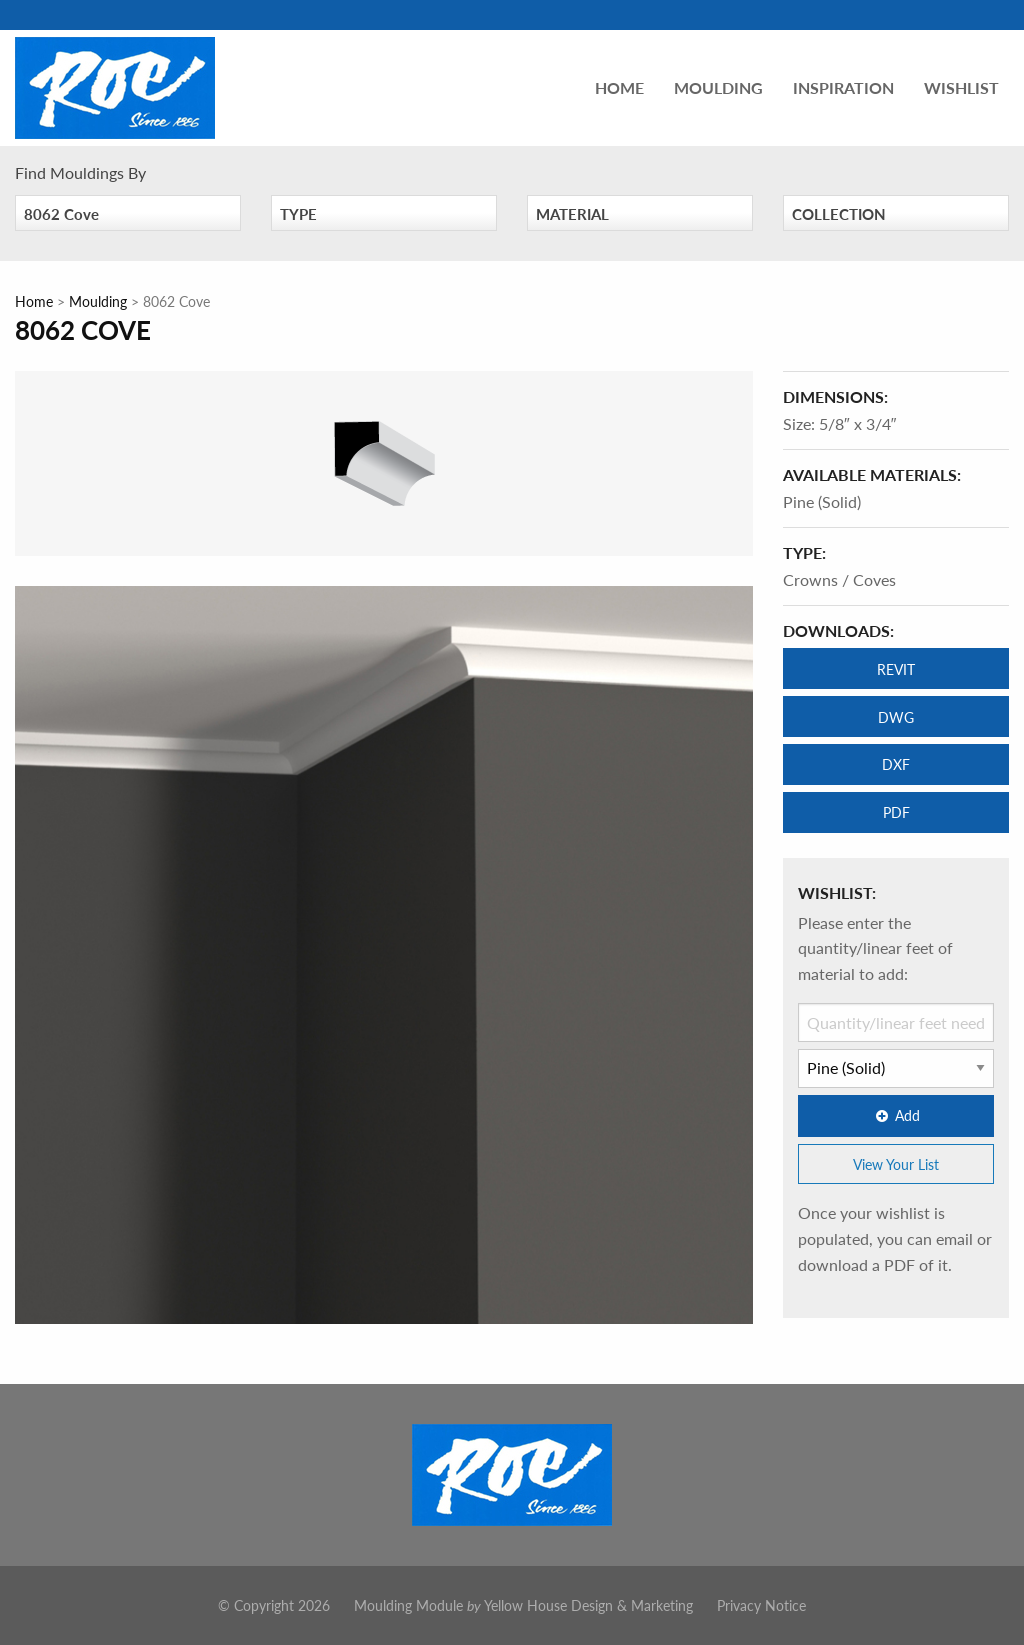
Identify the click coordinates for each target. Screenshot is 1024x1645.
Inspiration (843, 87)
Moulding (718, 87)
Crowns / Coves (839, 579)
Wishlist (961, 87)
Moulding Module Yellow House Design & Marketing (523, 1605)
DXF (896, 764)
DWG (896, 717)
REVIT (896, 669)
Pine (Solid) (822, 501)
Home (619, 87)
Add (896, 1115)
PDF (896, 812)
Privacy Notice (761, 1605)
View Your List (896, 1164)
